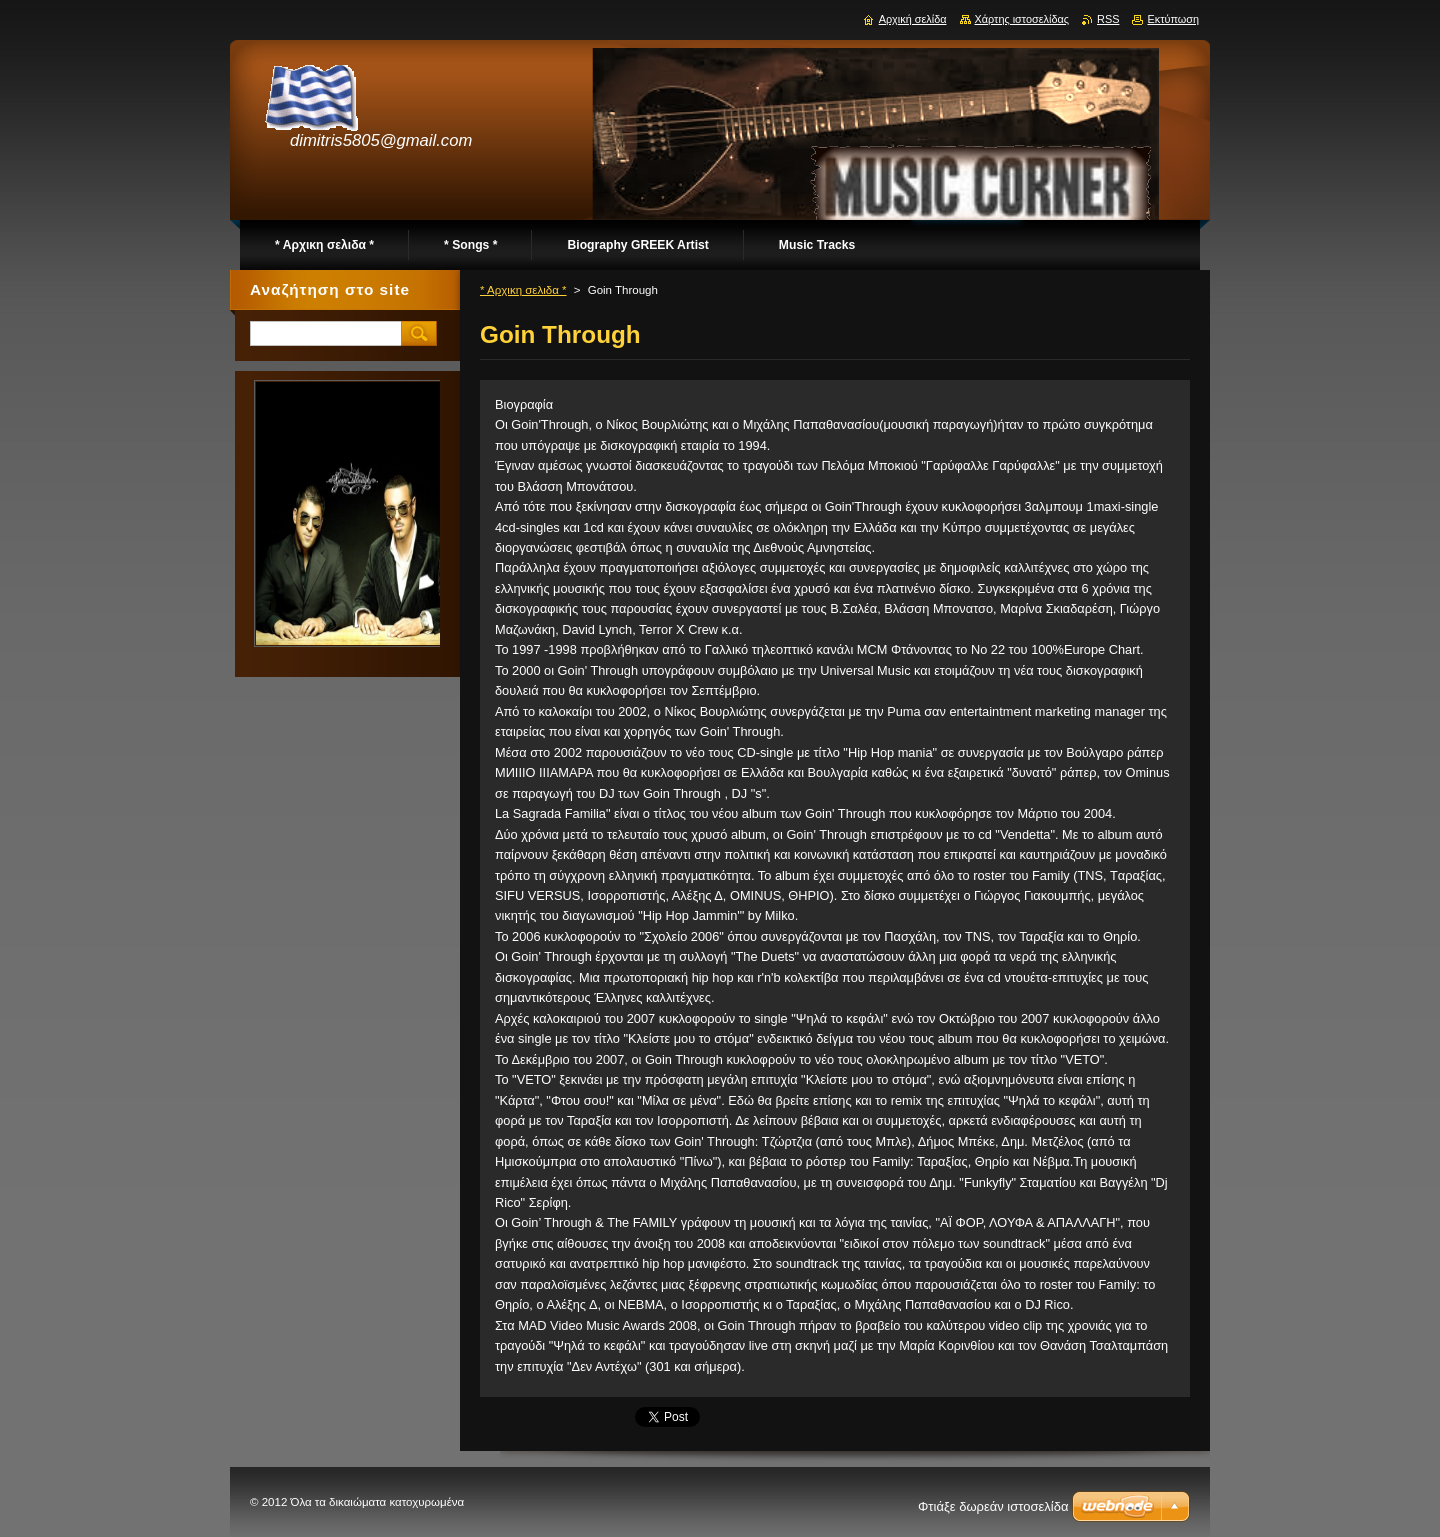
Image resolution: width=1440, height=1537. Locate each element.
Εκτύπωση (1173, 19)
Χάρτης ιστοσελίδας (1022, 19)
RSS (1108, 19)
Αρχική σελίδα (913, 19)
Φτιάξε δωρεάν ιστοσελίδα (993, 1506)
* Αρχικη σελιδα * (523, 290)
